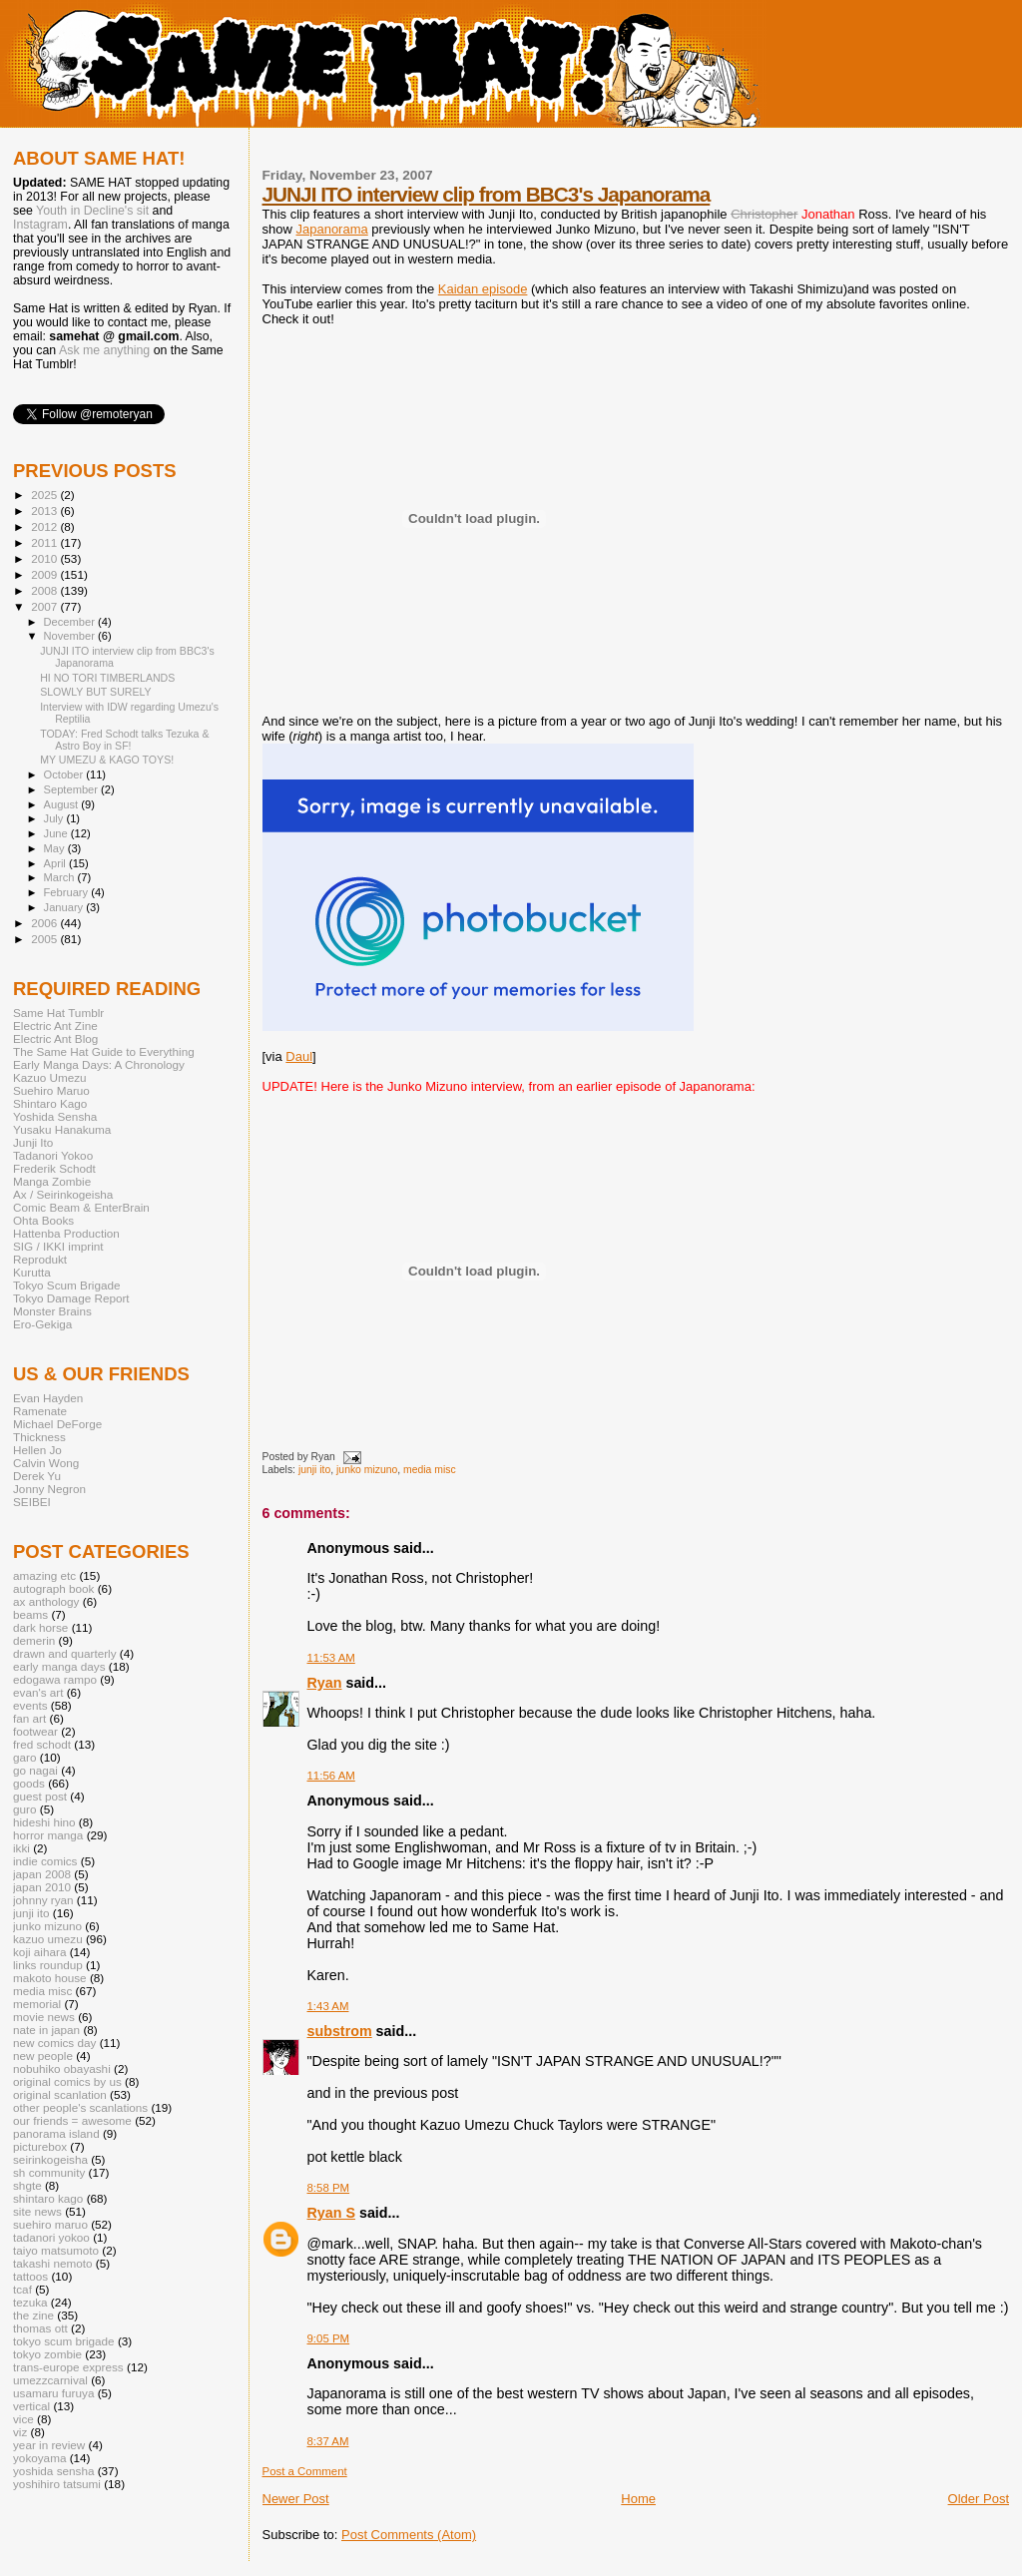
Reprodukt (40, 1259)
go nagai (35, 1770)
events (30, 1705)
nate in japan (46, 2029)
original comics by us (67, 2081)
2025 (45, 494)
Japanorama (331, 229)
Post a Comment (304, 2471)
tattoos (30, 2276)
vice (23, 2418)
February (68, 892)
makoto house (50, 1977)
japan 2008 (42, 1873)
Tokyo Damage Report (71, 1297)
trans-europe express (68, 2366)
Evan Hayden (48, 1397)
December (71, 622)
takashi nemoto (52, 2263)
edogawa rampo (55, 1679)
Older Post (978, 2498)
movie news (44, 2016)
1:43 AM (328, 2006)
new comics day (54, 2042)
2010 (45, 558)
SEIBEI (32, 1501)
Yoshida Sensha (55, 1116)
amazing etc (44, 1575)
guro (24, 1809)
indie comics (45, 1860)
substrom (339, 2031)
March (61, 877)
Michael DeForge (57, 1423)
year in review (49, 2444)
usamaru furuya (53, 2392)
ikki (21, 1847)
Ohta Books (43, 1220)
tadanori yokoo (51, 2237)
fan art (29, 1718)
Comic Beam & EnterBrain (81, 1207)
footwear (35, 1731)
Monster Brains (52, 1310)
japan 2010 (42, 1886)
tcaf (22, 2289)
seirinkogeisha (50, 2159)
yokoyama (39, 2457)
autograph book (53, 1588)
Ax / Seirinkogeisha (63, 1194)
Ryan (324, 1683)
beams (30, 1614)
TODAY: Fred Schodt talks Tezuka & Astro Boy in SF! (124, 740)
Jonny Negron (49, 1488)
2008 (45, 590)
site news (37, 2211)
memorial (37, 2003)
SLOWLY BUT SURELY (96, 692)
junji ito (314, 1469)
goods (29, 1783)
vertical (31, 2405)
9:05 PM (328, 2338)
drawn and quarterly (65, 1653)
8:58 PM (328, 2188)
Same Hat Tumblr (58, 1012)
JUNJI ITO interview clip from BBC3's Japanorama (486, 194)
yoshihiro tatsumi (57, 2483)
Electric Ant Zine (55, 1025)
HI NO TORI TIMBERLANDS (107, 678)
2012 (45, 526)
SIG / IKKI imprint (58, 1246)
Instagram (40, 225)
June (57, 833)
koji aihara (39, 1951)
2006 (45, 922)
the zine (33, 2315)
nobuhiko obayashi (62, 2068)
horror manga (48, 1834)
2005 (45, 938)
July (55, 818)
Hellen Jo (37, 1449)
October (65, 774)
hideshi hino (44, 1821)
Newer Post (295, 2498)
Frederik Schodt (54, 1168)
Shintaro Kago (50, 1103)
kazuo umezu (48, 1938)
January (65, 907)
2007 (45, 606)
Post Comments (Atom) (408, 2534)
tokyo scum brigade (64, 2340)
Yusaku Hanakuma (62, 1129)
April (56, 863)
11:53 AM (331, 1658)
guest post (40, 1796)
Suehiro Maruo (51, 1090)
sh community (49, 2172)
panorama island (56, 2133)
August (63, 804)
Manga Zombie (52, 1181)
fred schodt (42, 1744)
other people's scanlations (80, 2107)
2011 (45, 542)
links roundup (48, 1964)
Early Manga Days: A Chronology (99, 1064)
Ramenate (40, 1410)
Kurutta (32, 1272)
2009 (45, 574)
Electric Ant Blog (55, 1038)
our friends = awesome (72, 2120)
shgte (27, 2185)
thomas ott (40, 2327)
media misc (429, 1469)
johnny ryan (43, 1899)
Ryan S (331, 2213)
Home (638, 2498)
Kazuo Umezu (50, 1077)
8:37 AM (328, 2441)
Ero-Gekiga (42, 1323)
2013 (45, 510)
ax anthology (46, 1601)
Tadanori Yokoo (53, 1155)
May (56, 848)
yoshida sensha (53, 2470)
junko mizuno (366, 1469)
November (71, 636)
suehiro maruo (50, 2224)
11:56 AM (331, 1776)
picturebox (40, 2146)
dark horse (40, 1627)
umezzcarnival (50, 2379)
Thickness (39, 1436)
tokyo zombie (47, 2353)
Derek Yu (37, 1475)
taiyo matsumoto (56, 2250)
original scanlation (60, 2094)
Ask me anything (104, 350)
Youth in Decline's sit (92, 211)
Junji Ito (33, 1142)
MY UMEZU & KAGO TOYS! (107, 760)
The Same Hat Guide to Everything (104, 1051)
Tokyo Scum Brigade (66, 1285)
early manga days (59, 1666)
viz (20, 2431)
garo (24, 1757)
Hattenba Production (66, 1233)
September (73, 789)
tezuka (30, 2302)
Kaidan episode (483, 288)
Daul (298, 1056)
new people (43, 2055)
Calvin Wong (46, 1462)
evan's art (38, 1692)
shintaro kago (48, 2198)
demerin (34, 1640)
